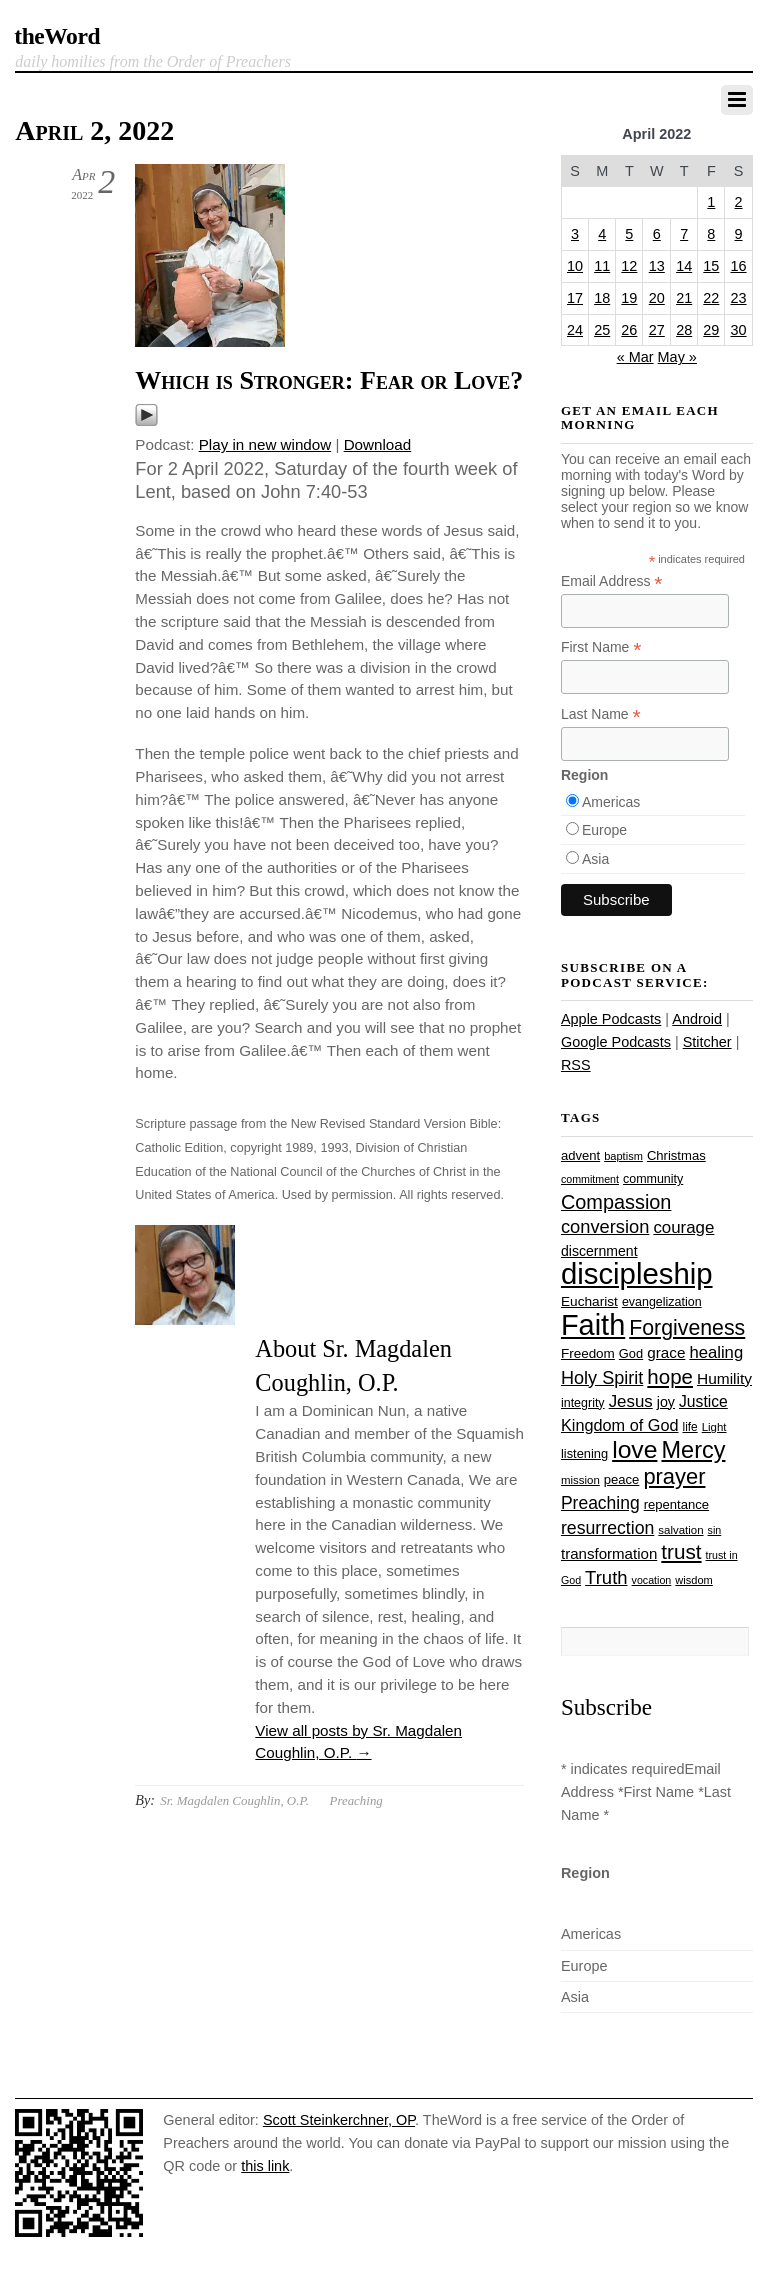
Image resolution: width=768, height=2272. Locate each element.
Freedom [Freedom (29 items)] (588, 1353)
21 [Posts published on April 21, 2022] (684, 298)
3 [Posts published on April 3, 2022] (575, 234)
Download (378, 444)
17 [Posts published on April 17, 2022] (575, 298)
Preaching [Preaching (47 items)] (600, 1503)
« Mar (635, 357)
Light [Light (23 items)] (714, 1427)
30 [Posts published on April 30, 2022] (739, 330)
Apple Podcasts (611, 1019)
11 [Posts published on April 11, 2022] (602, 266)
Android (697, 1019)
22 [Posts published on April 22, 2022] (711, 298)
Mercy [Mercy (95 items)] (693, 1450)
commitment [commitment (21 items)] (590, 1179)
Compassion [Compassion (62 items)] (616, 1202)
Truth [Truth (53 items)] (606, 1577)
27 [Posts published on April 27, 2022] (657, 330)
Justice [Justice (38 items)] (703, 1401)
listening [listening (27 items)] (584, 1453)
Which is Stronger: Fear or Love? (329, 380)
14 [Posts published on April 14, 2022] (684, 266)
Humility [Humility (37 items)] (724, 1378)
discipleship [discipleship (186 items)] (637, 1273)
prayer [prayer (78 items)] (674, 1476)
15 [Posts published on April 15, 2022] (711, 266)
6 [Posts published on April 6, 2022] (657, 234)
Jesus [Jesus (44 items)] (631, 1401)
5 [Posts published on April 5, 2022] (629, 234)
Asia (595, 859)
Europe (604, 830)
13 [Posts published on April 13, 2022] (657, 266)
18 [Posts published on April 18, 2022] (602, 298)
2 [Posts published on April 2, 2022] (739, 202)
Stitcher (707, 1042)
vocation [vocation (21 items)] (652, 1580)
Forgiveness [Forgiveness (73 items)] (687, 1328)
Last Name (601, 714)
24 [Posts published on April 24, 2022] (575, 330)
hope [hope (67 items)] (670, 1376)
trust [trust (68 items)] (681, 1551)
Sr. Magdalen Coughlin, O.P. (234, 1800)
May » (677, 357)
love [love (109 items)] (634, 1449)
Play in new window (265, 444)
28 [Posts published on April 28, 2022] (684, 330)
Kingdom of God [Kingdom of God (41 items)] (620, 1425)
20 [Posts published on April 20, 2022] (657, 298)
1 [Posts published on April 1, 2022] (711, 202)
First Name (601, 647)
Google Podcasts (616, 1042)
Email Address (612, 581)
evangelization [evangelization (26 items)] (662, 1302)
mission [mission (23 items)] (580, 1480)
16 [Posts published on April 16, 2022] (739, 266)
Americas (611, 802)
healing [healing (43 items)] (716, 1352)
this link (265, 2166)
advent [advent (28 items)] (580, 1155)
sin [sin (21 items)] (715, 1530)
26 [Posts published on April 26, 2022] (629, 330)
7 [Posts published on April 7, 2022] (684, 234)
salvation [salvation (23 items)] (680, 1530)
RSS (576, 1065)
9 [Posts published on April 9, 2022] (739, 234)
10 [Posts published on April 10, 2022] (575, 266)
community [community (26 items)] (653, 1179)
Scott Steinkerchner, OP (339, 2120)
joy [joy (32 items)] (666, 1402)
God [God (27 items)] (631, 1353)
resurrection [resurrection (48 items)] (607, 1528)
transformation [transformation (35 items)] (609, 1553)
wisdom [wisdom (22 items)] (693, 1580)
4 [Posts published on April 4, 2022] (602, 234)
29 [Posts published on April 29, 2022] (711, 330)
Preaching (356, 1800)
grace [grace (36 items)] (666, 1352)
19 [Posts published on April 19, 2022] (629, 298)
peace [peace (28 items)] (622, 1479)
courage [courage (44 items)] (683, 1227)
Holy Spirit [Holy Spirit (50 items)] (602, 1378)
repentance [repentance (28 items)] (676, 1504)
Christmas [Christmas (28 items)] (676, 1155)
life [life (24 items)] (690, 1427)
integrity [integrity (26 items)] (583, 1403)
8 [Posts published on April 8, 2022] (711, 234)
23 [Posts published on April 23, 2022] (739, 298)
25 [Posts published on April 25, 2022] (602, 330)
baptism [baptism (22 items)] (623, 1156)
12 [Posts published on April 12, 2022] (629, 266)
